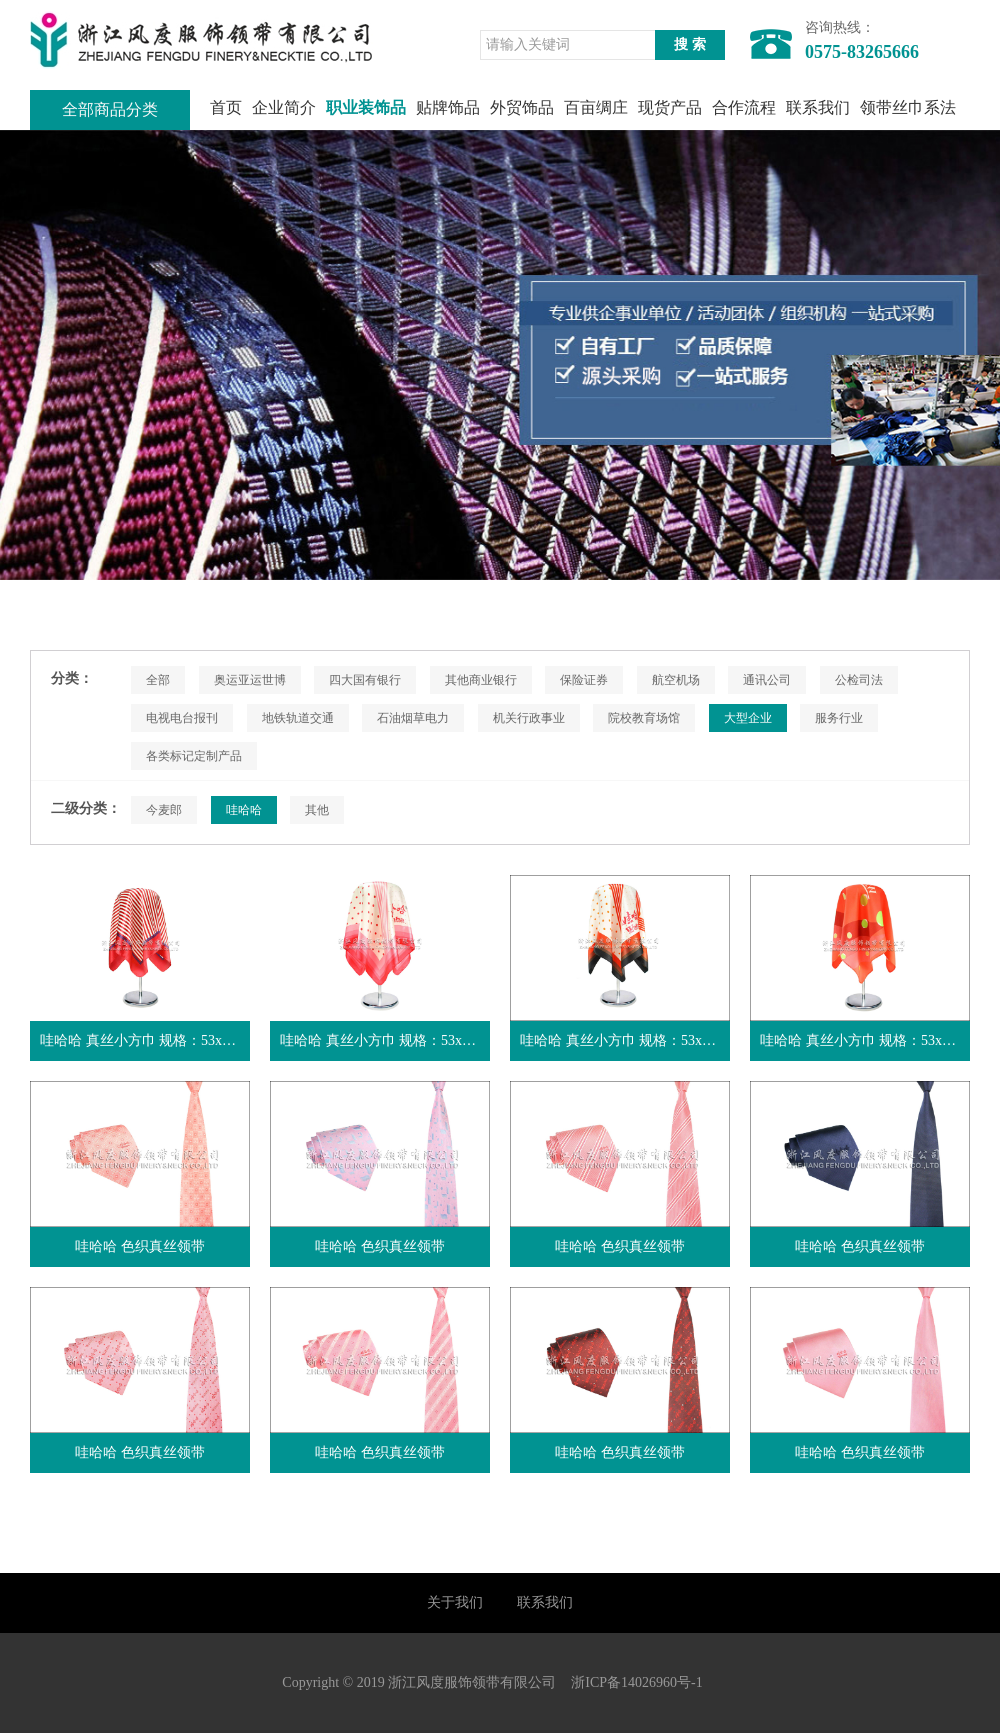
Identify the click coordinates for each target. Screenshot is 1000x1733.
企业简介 (284, 107)
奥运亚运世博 (250, 680)
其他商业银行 (481, 680)
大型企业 (748, 718)
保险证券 (584, 680)
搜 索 (690, 44)
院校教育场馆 (644, 718)
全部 (158, 680)
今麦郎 (164, 810)
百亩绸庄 (596, 107)
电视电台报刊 (182, 718)
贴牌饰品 (448, 107)
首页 (226, 107)
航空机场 (676, 680)
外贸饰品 (522, 107)
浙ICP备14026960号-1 (636, 1682)
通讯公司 (767, 680)
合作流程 (744, 107)
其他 (317, 810)
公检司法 (859, 680)
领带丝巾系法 (908, 107)
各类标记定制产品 (194, 756)
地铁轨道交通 (298, 718)
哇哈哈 (244, 810)
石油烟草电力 (413, 718)
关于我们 (455, 1602)
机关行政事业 (529, 718)
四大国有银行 (365, 680)
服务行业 (839, 718)
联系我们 (818, 107)
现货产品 (670, 107)
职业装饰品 (366, 107)
